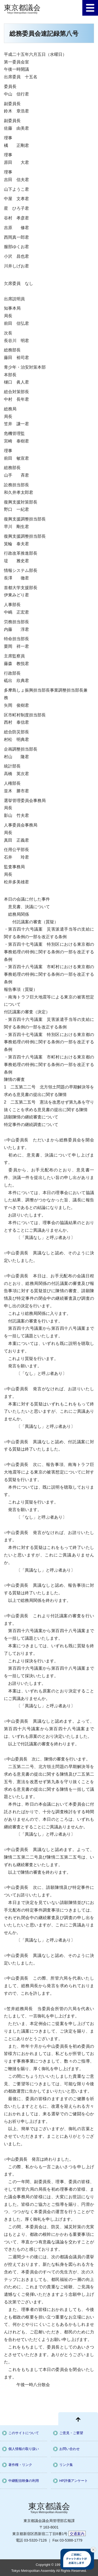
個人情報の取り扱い (23, 2449)
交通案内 (77, 2534)
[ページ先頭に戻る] (78, 2418)
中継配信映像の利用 (23, 2481)
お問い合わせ (69, 2449)
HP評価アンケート (73, 2481)
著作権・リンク (20, 2465)
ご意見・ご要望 (71, 2433)
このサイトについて (23, 2433)
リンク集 (66, 2465)
